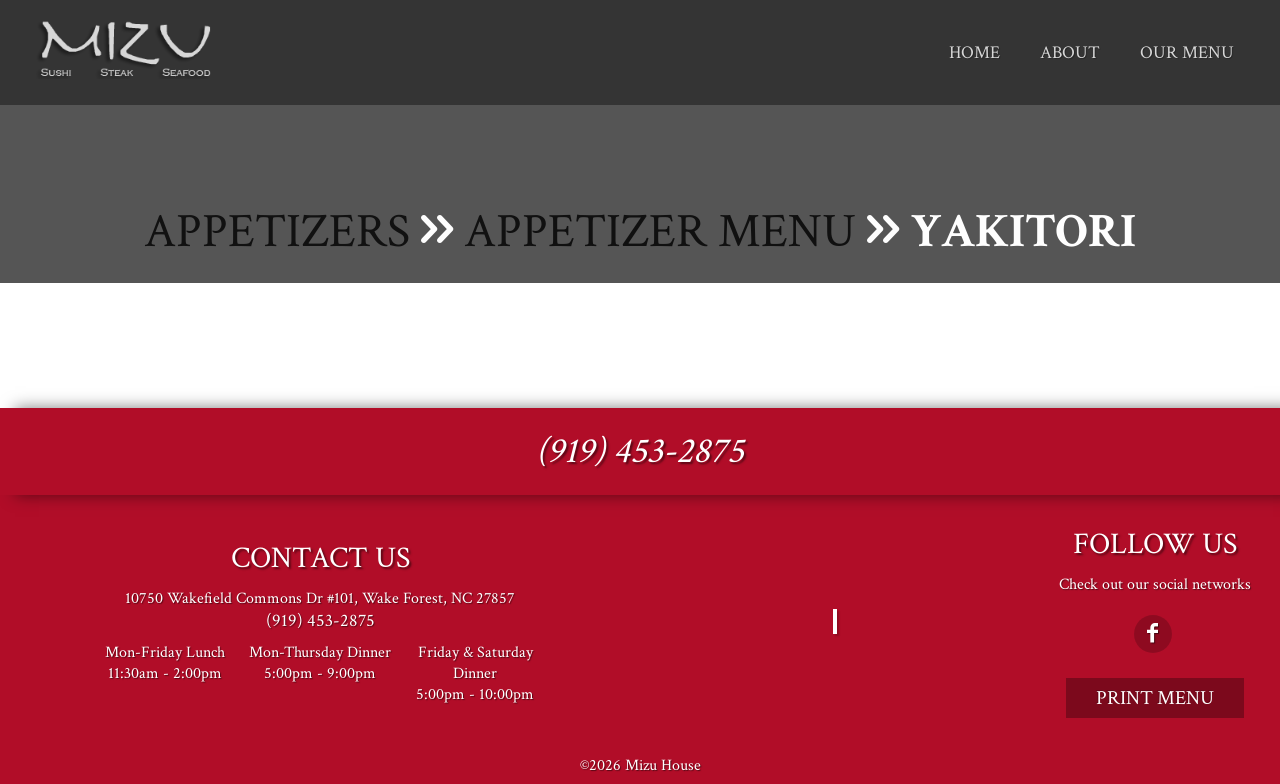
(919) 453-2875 (640, 451)
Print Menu (1155, 698)
